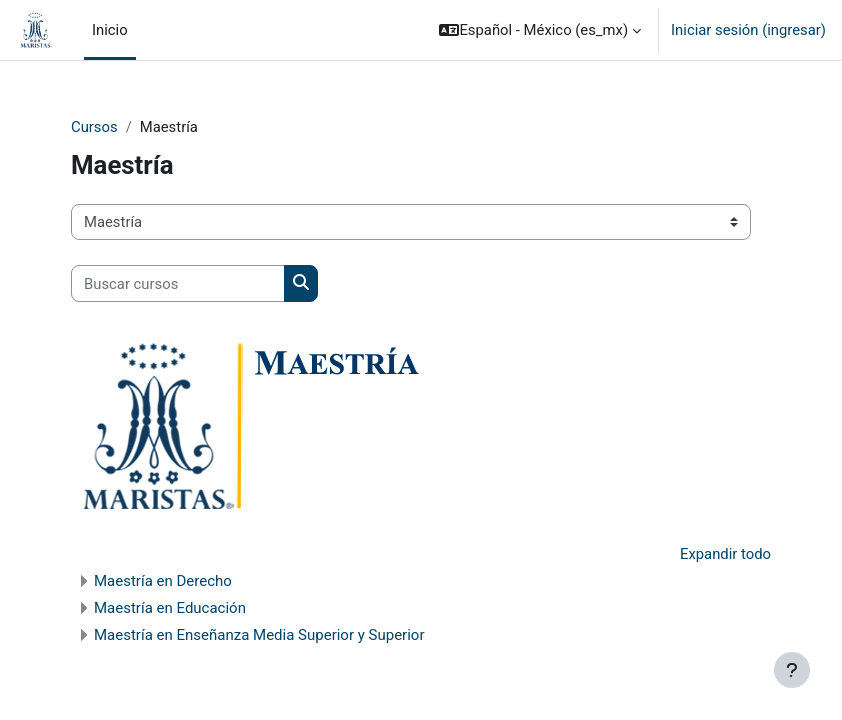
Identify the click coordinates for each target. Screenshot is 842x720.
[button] (540, 30)
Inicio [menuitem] (110, 30)
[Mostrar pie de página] (792, 670)
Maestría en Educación (170, 608)
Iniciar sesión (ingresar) (748, 30)
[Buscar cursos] (178, 283)
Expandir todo (725, 554)
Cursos (94, 127)
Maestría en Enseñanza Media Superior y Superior (259, 635)
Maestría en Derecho (163, 581)
